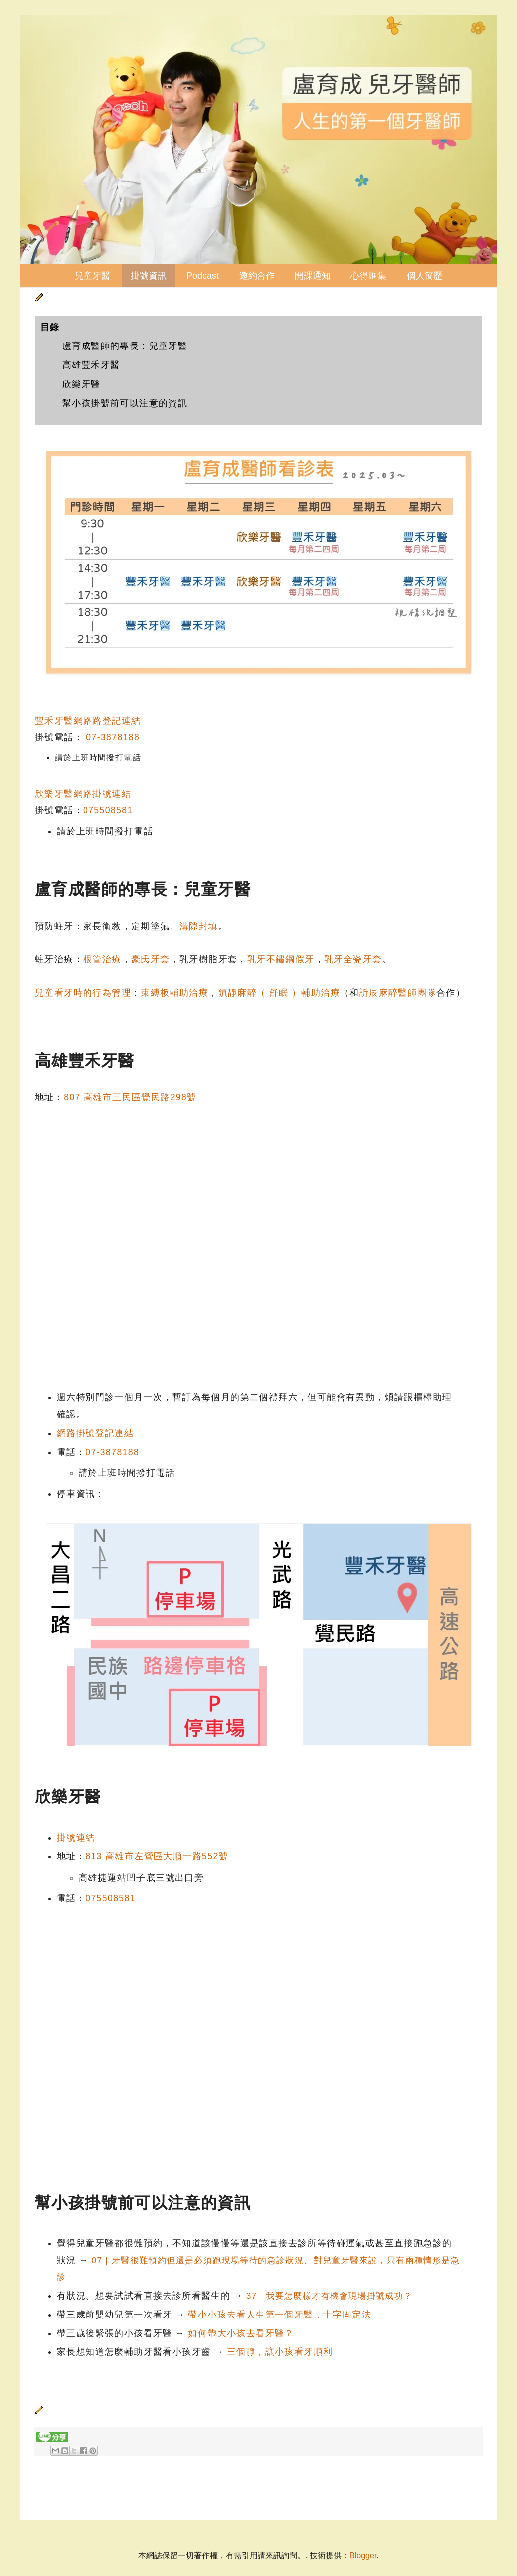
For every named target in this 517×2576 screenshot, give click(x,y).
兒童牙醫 (92, 276)
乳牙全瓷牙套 (353, 959)
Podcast (202, 276)
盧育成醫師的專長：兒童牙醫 (124, 346)
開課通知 (313, 276)
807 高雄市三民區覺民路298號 (130, 1097)
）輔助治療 (316, 993)
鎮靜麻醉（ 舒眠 (255, 993)
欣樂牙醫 (81, 384)
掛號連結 (76, 1838)
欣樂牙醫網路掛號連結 (83, 794)
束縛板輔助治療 (174, 993)
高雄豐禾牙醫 (91, 365)
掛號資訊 (149, 276)
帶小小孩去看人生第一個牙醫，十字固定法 (279, 2314)
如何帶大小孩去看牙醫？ (241, 2333)
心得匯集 (368, 276)
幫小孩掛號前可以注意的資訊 (124, 403)
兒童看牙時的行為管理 (83, 993)
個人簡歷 (424, 276)
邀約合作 (257, 276)
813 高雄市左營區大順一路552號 (157, 1856)
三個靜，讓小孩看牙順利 (280, 2352)
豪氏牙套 (150, 959)
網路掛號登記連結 (95, 1433)
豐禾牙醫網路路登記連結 (88, 721)
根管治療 (102, 959)
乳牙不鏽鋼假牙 (281, 959)
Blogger (362, 2555)
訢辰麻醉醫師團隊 (397, 993)
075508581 (108, 810)
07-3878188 (113, 737)
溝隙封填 (198, 926)
